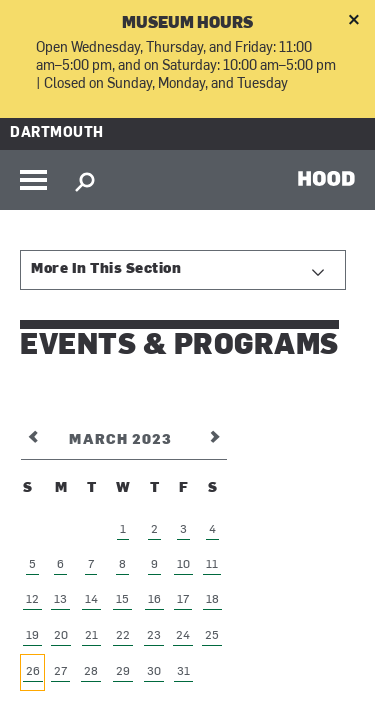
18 (212, 600)
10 (183, 565)
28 (91, 672)
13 (60, 600)
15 (122, 600)
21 (91, 636)
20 (61, 636)
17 (183, 600)
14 (91, 600)
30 (154, 672)
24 (183, 636)
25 (212, 636)
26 (33, 672)
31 (183, 672)
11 (212, 565)
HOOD (326, 178)
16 (154, 600)
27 (60, 672)
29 (123, 672)
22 (123, 636)
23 (154, 636)
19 (32, 636)
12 (32, 600)
